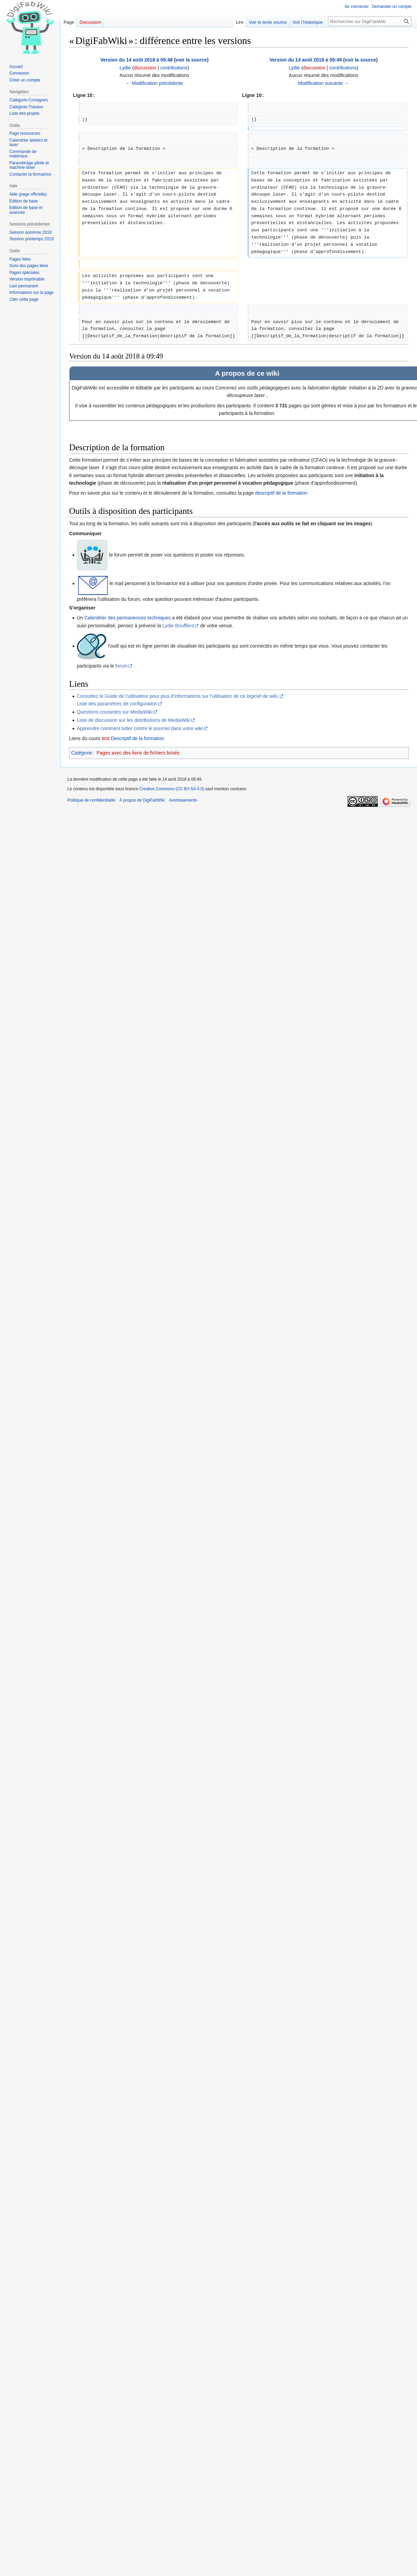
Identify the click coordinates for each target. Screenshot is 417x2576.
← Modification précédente (154, 83)
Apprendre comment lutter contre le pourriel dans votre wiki (140, 728)
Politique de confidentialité (91, 800)
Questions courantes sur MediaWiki (114, 712)
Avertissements (183, 800)
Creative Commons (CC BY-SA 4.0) (171, 788)
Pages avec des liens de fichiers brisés (138, 753)
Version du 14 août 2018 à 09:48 (136, 60)
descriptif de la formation (281, 493)
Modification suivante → (323, 83)
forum (121, 666)
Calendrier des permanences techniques (127, 617)
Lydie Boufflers (178, 625)
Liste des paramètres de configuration (117, 703)
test (106, 738)
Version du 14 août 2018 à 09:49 (305, 60)
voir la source (191, 60)
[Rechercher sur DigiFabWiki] (369, 21)
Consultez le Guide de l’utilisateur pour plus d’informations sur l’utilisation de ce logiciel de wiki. (178, 696)
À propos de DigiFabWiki (142, 800)
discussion (145, 67)
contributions (173, 67)
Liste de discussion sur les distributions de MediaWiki (133, 720)
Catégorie (81, 753)
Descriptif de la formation (137, 738)
